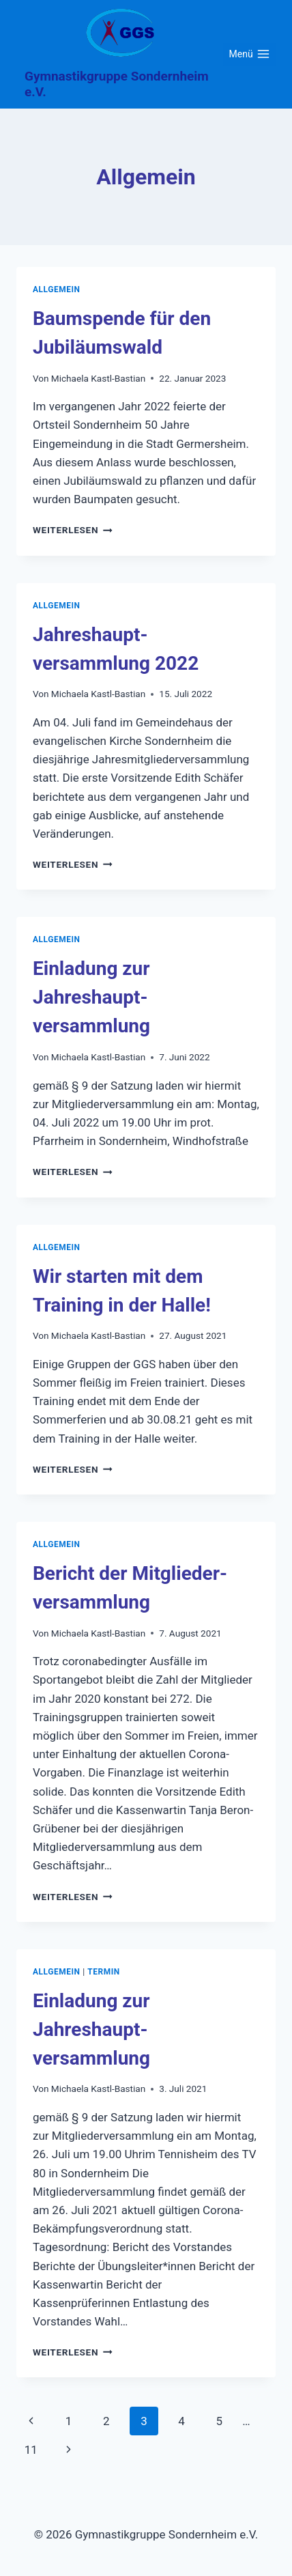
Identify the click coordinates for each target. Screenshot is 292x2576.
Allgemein (57, 289)
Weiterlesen (73, 529)
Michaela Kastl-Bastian (98, 378)
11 (31, 2450)
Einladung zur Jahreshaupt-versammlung (91, 997)
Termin (103, 1972)
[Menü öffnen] (249, 54)
